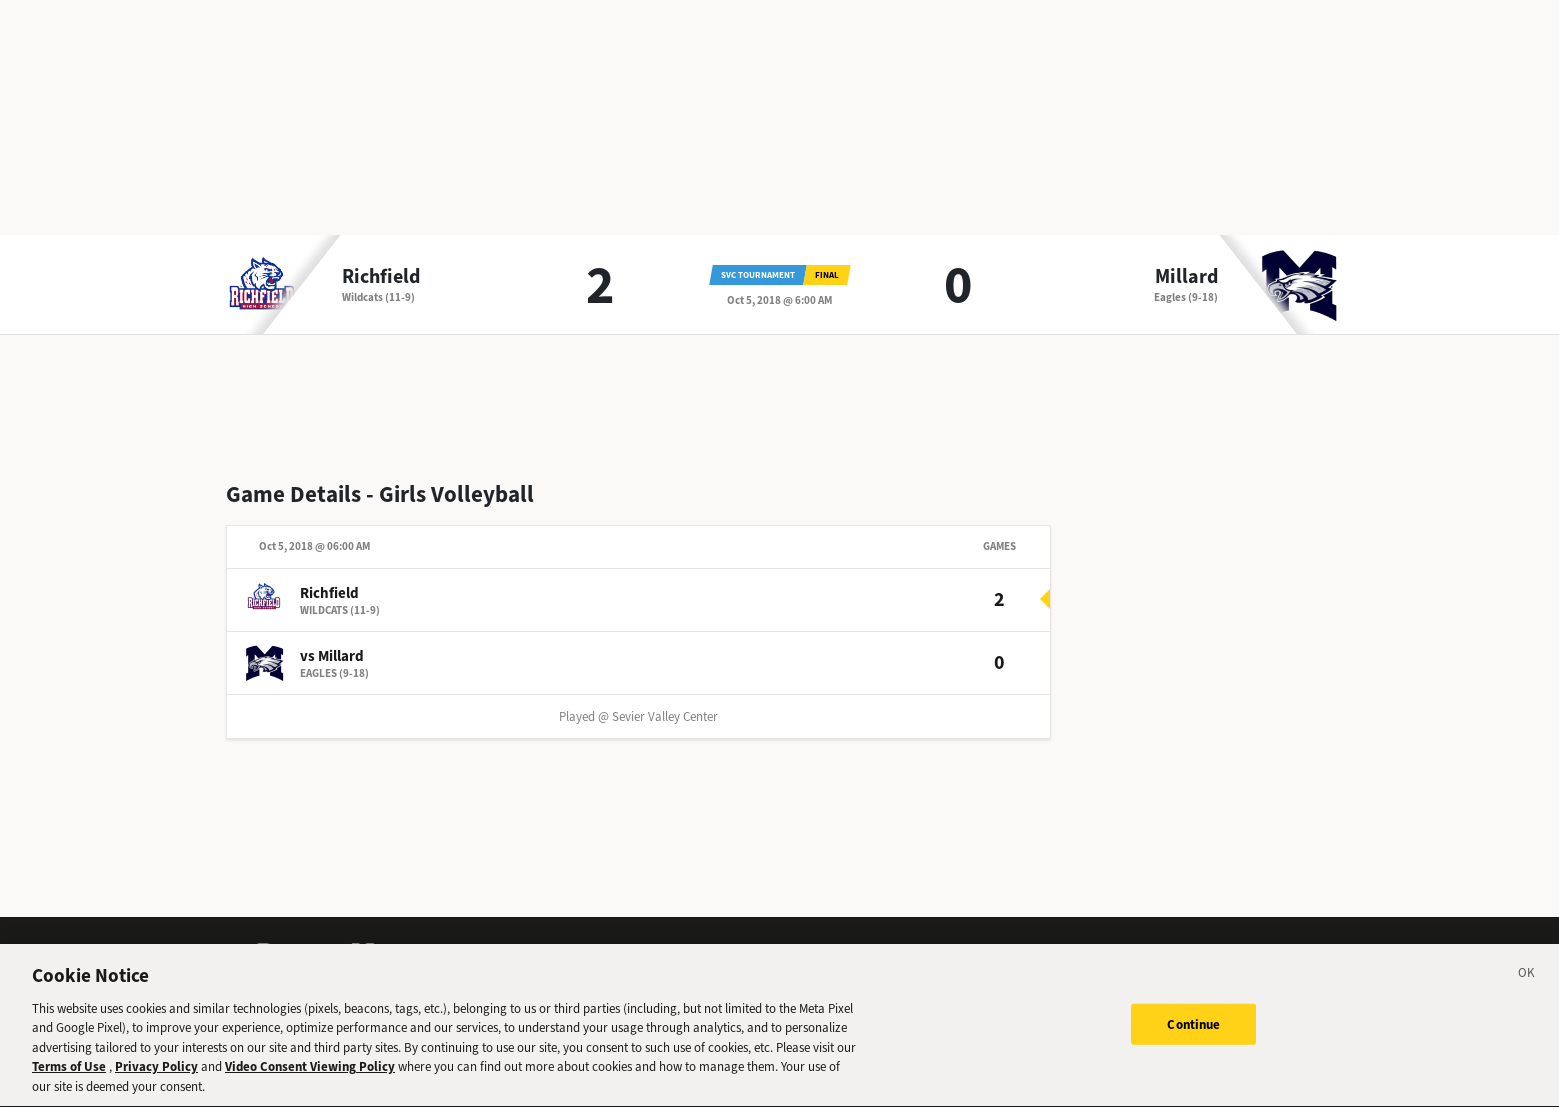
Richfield (381, 277)
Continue (1193, 1031)
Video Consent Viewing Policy (310, 1074)
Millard (1186, 277)
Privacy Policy (156, 1074)
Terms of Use (69, 1074)
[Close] (1527, 984)
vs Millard (332, 656)
